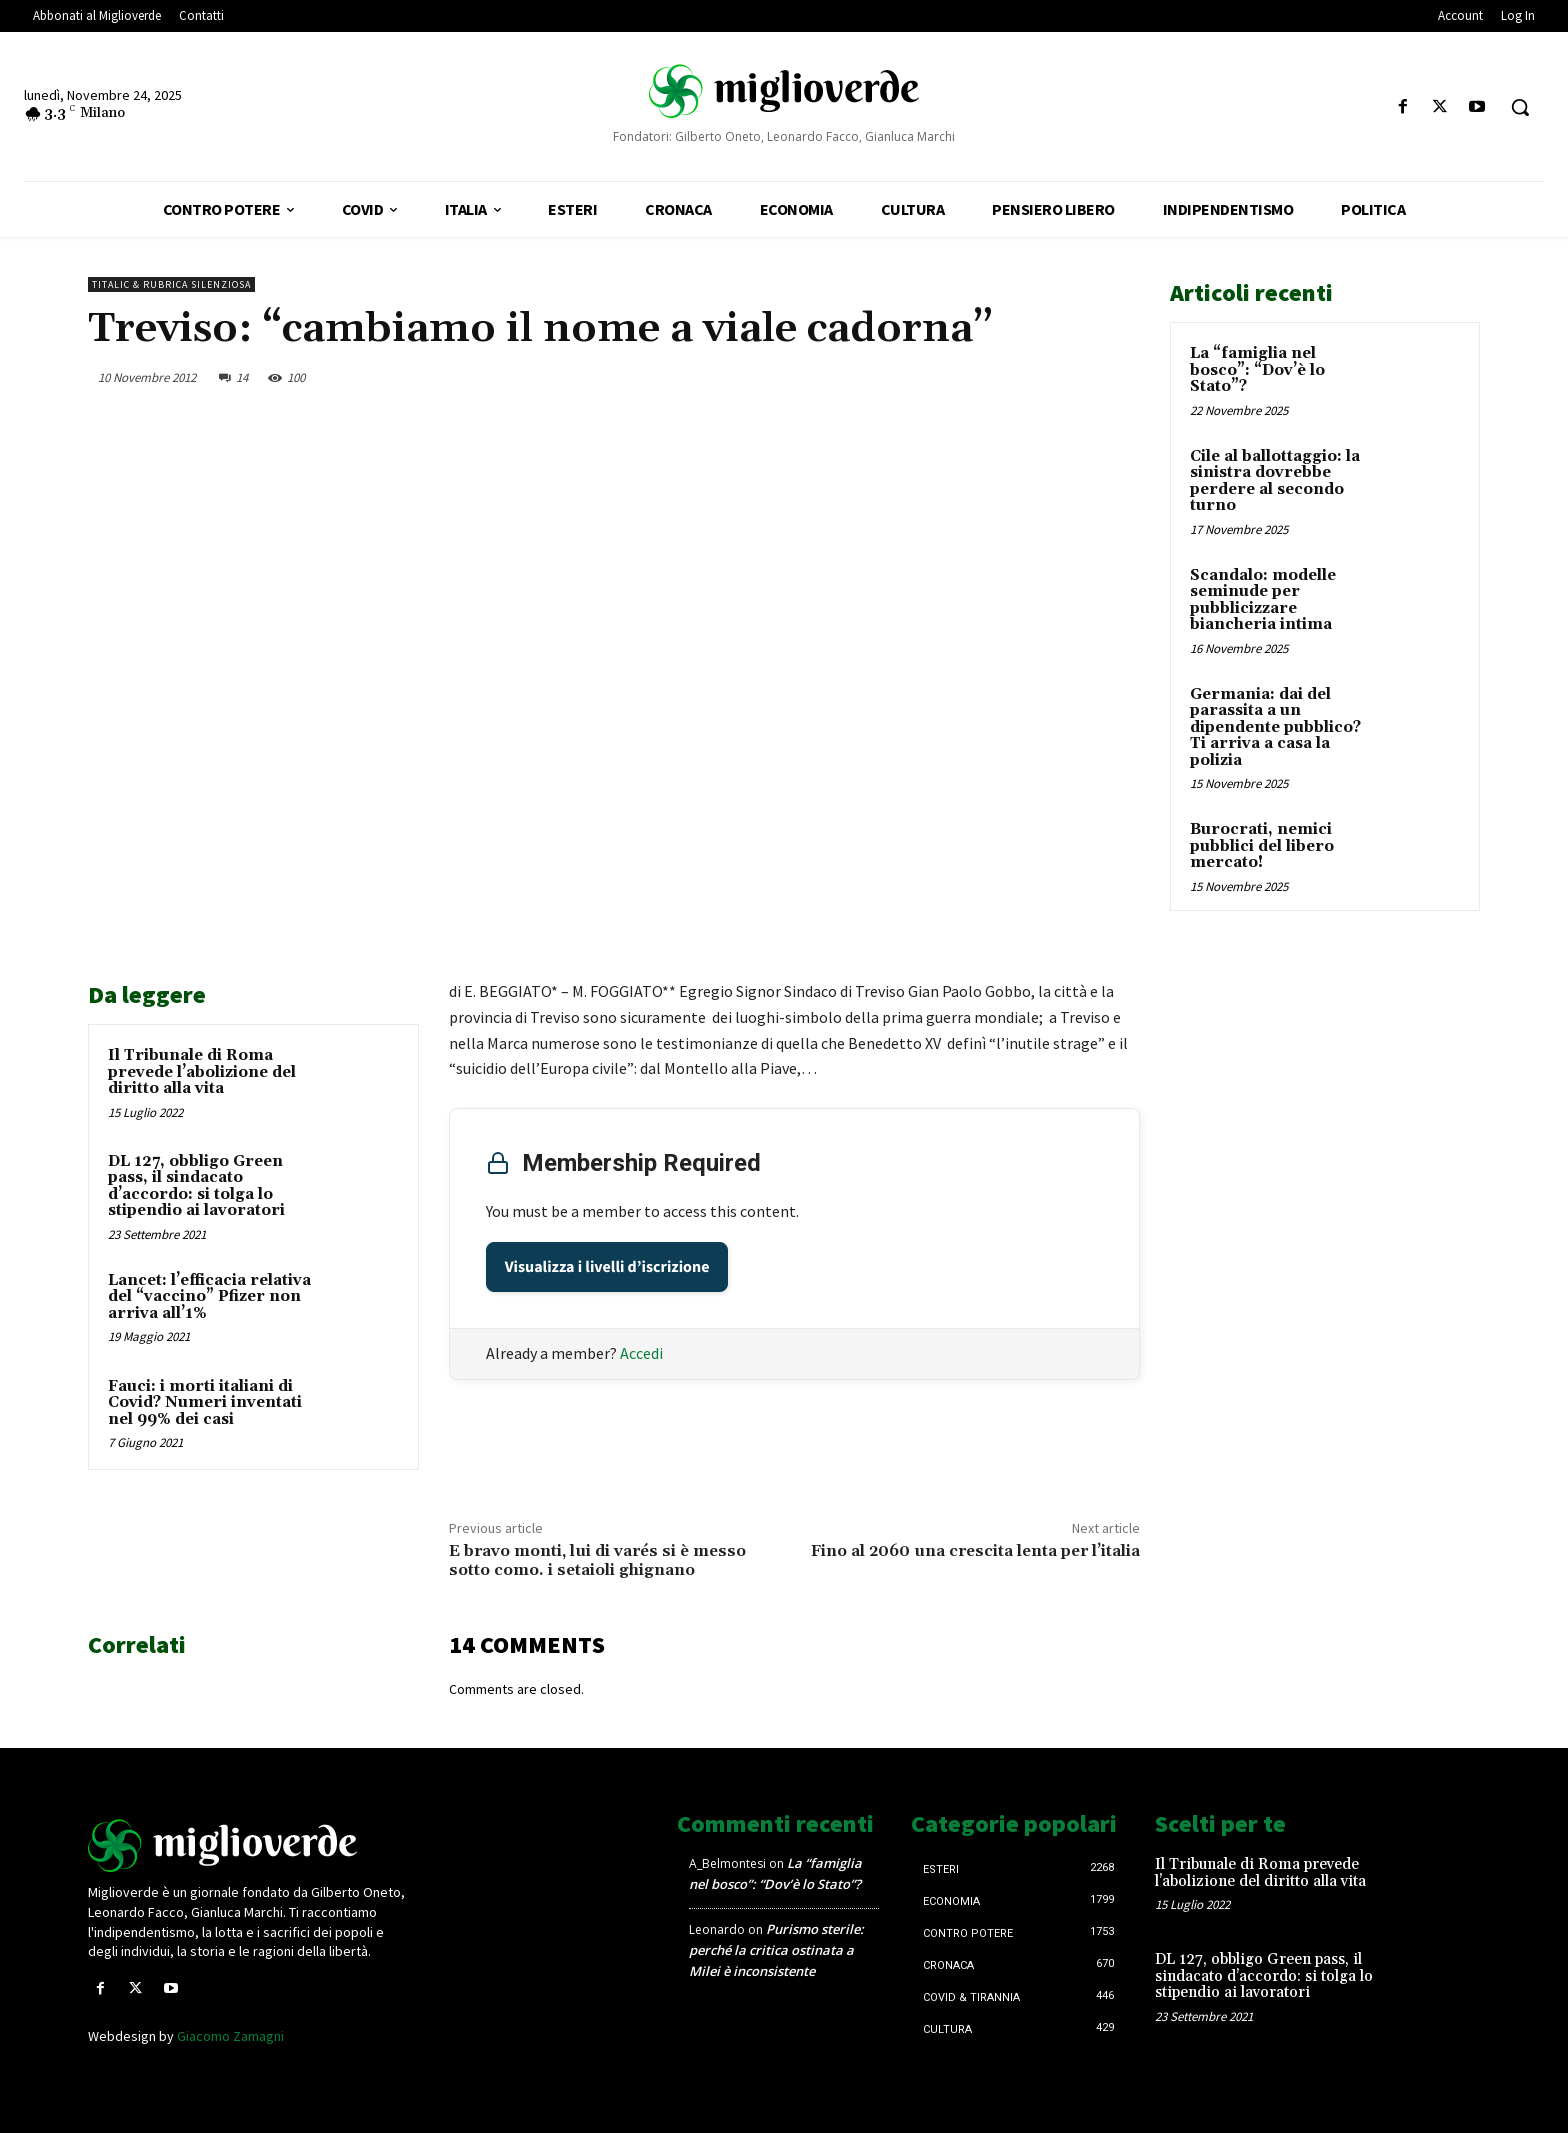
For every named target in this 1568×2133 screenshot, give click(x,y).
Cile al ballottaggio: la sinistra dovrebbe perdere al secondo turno (1275, 481)
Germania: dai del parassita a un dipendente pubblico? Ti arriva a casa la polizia (1275, 727)
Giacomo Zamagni (230, 2036)
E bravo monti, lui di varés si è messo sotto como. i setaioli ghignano (597, 1560)
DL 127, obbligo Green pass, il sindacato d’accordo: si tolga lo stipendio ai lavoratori (196, 1186)
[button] (1520, 107)
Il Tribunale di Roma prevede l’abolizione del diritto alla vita (202, 1072)
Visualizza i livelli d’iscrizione (607, 1267)
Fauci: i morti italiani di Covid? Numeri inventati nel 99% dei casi (205, 1403)
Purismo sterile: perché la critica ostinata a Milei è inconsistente (776, 1950)
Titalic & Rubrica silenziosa (171, 284)
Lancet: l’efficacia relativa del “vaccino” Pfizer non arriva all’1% (209, 1297)
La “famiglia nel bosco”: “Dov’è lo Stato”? (1257, 370)
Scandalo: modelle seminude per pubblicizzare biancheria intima (1263, 600)
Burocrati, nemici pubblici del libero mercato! (1262, 846)
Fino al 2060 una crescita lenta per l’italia (975, 1551)
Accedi (641, 1353)
